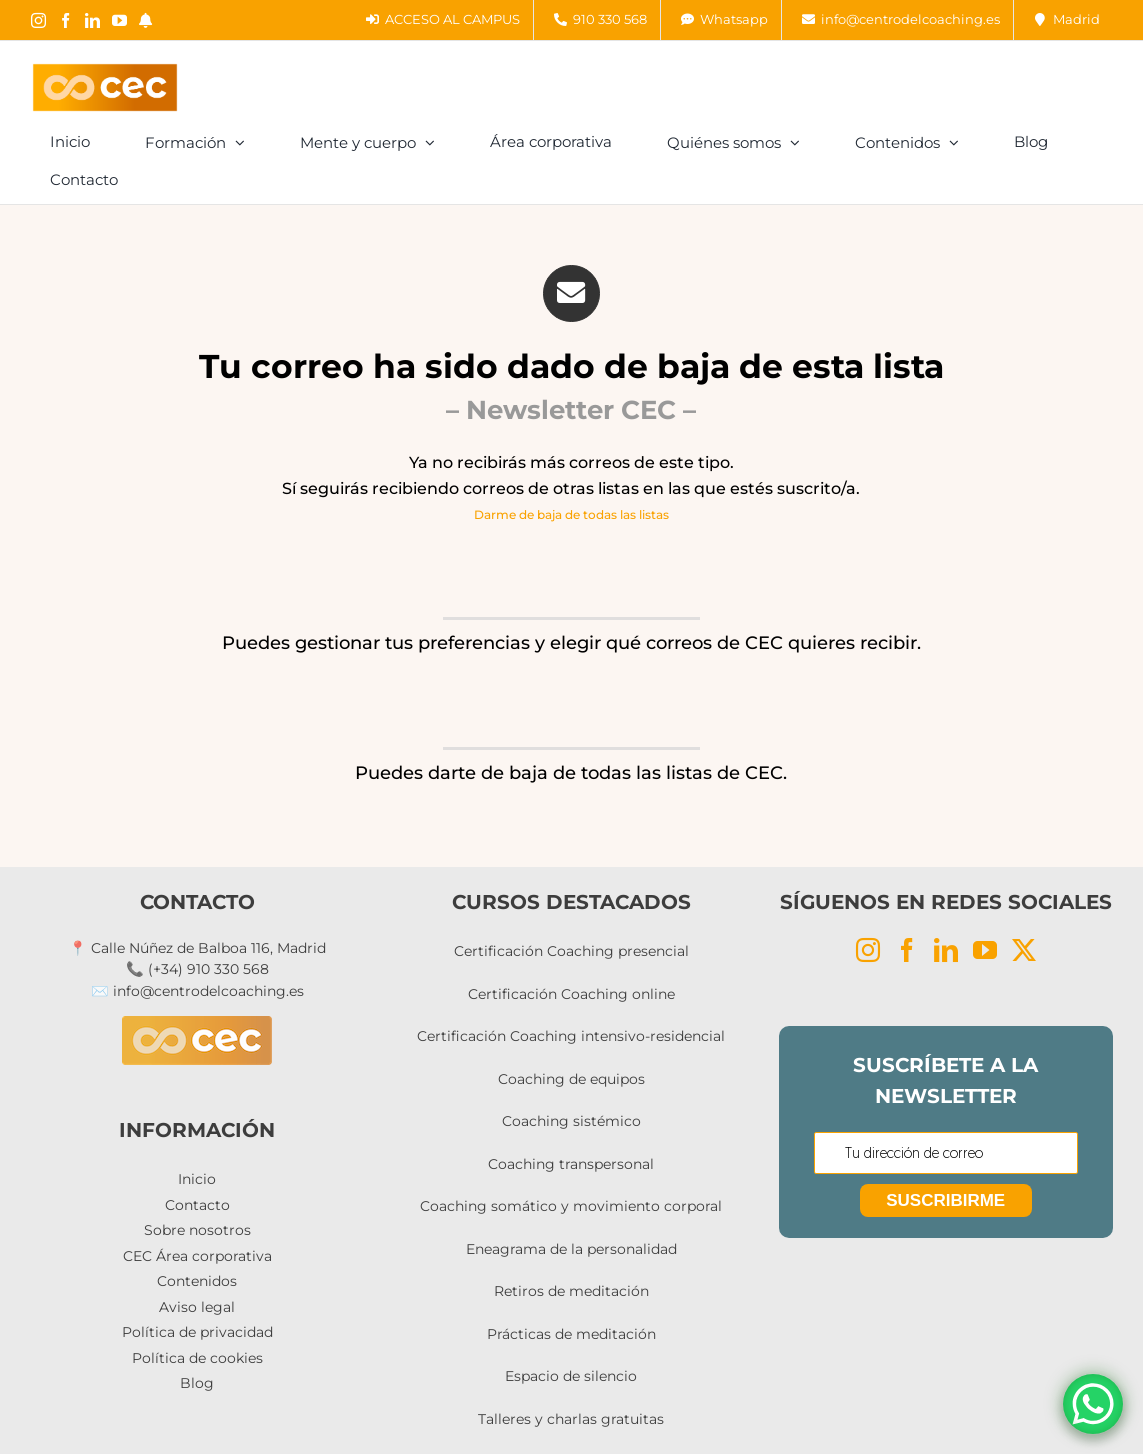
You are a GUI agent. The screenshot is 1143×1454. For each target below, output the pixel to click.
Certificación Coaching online (571, 994)
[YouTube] (985, 950)
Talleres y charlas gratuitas (571, 1419)
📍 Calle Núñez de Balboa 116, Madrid (197, 948)
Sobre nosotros (197, 1230)
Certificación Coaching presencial (571, 951)
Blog (197, 1383)
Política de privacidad (197, 1332)
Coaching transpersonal (571, 1164)
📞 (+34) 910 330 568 (197, 969)
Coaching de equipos (571, 1079)
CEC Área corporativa (197, 1256)
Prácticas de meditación (571, 1334)
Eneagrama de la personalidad (571, 1249)
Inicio (197, 1179)
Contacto (197, 1205)
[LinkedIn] (946, 950)
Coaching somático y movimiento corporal (571, 1206)
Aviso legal (197, 1307)
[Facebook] (907, 950)
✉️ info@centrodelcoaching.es (197, 991)
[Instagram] (868, 950)
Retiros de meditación (571, 1291)
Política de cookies (197, 1358)
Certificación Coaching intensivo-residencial (571, 1036)
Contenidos (197, 1281)
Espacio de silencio (571, 1376)
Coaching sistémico (571, 1121)
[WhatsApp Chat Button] (1093, 1404)
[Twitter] (1024, 950)
